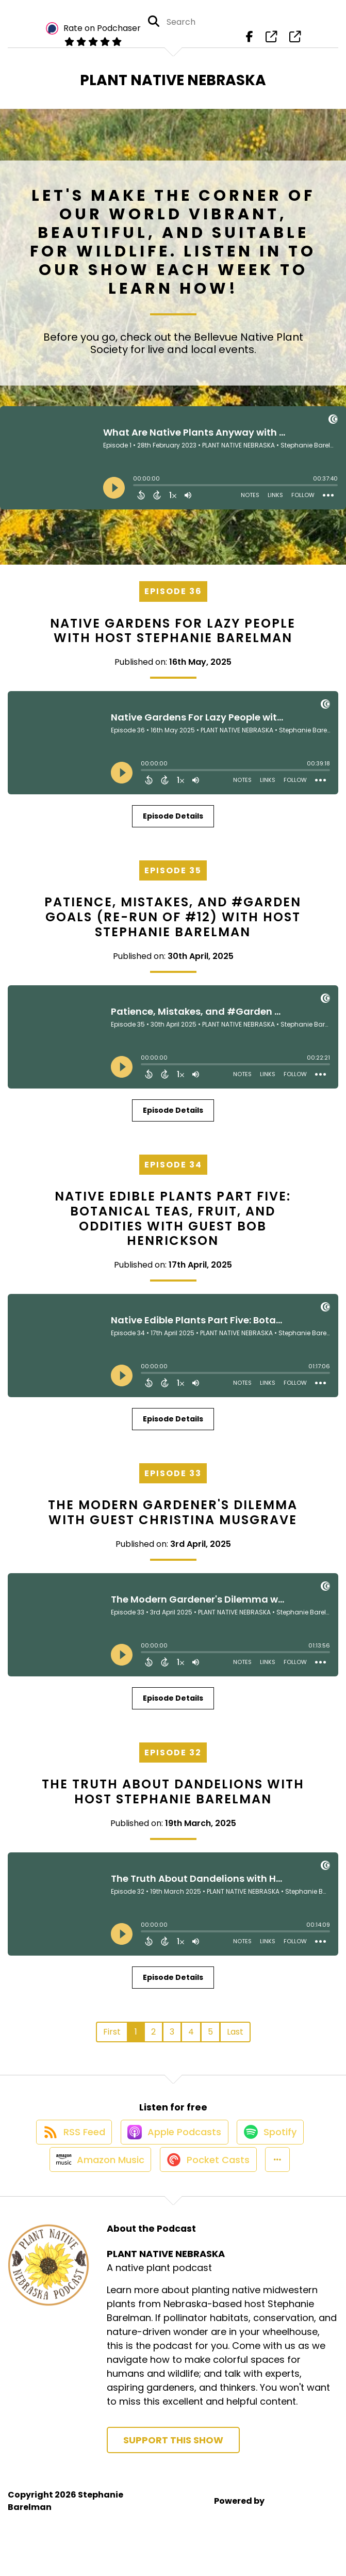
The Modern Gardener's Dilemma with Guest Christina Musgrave (173, 1521)
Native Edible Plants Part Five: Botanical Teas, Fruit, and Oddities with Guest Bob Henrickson (173, 1226)
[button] (281, 2185)
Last (235, 2039)
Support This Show (173, 2467)
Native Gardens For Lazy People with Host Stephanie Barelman (172, 638)
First (112, 2039)
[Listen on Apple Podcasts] (172, 2148)
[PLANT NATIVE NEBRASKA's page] (271, 41)
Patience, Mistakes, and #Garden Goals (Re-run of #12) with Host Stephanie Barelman (172, 925)
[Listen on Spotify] (274, 2149)
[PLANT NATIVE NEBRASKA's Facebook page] (249, 41)
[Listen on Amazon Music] (93, 2185)
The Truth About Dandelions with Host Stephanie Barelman (173, 1799)
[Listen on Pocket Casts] (207, 2186)
